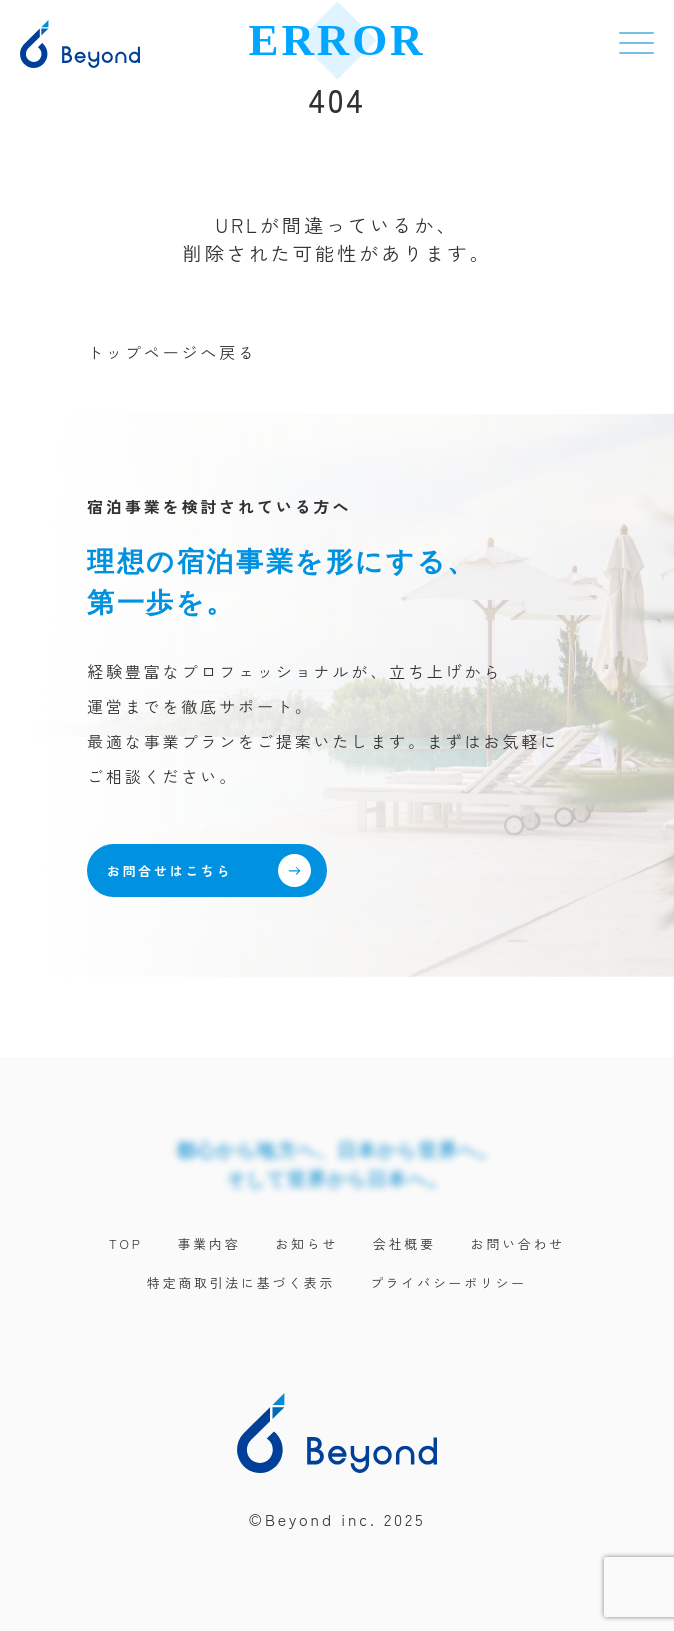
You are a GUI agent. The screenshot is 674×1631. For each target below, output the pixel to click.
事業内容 (209, 1243)
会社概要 (404, 1243)
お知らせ (306, 1243)
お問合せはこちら (209, 870)
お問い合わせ (518, 1243)
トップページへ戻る (172, 352)
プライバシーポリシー (448, 1282)
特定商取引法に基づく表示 (241, 1282)
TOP (126, 1243)
